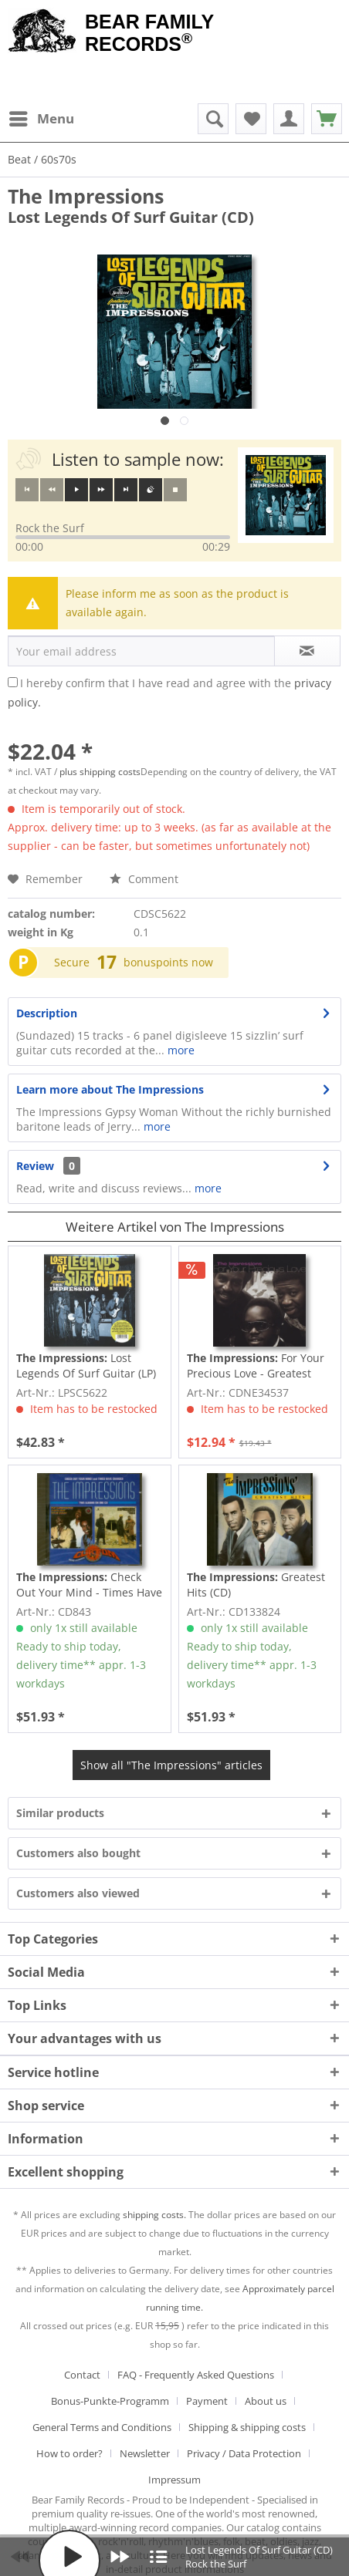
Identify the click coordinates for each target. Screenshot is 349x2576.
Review (35, 1165)
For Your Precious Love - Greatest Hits (255, 1365)
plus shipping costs (100, 771)
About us (265, 2401)
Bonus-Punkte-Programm (110, 2401)
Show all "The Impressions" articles (171, 1765)
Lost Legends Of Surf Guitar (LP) (86, 1365)
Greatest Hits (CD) (256, 1585)
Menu (41, 116)
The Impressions (86, 196)
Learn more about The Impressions (110, 1089)
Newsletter (145, 2453)
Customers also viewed (78, 1893)
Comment (144, 879)
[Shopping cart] (326, 118)
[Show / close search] (213, 118)
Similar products (60, 1813)
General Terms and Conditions (101, 2427)
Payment (207, 2401)
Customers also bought (78, 1853)
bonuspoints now (168, 962)
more (179, 1050)
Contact (82, 2375)
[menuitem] (41, 118)
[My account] (288, 118)
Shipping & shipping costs (247, 2427)
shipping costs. (154, 2214)
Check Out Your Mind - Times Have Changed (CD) (89, 1585)
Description (46, 1013)
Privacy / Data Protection (244, 2453)
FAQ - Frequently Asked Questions (195, 2375)
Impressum (174, 2480)
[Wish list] (250, 118)
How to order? (69, 2453)
